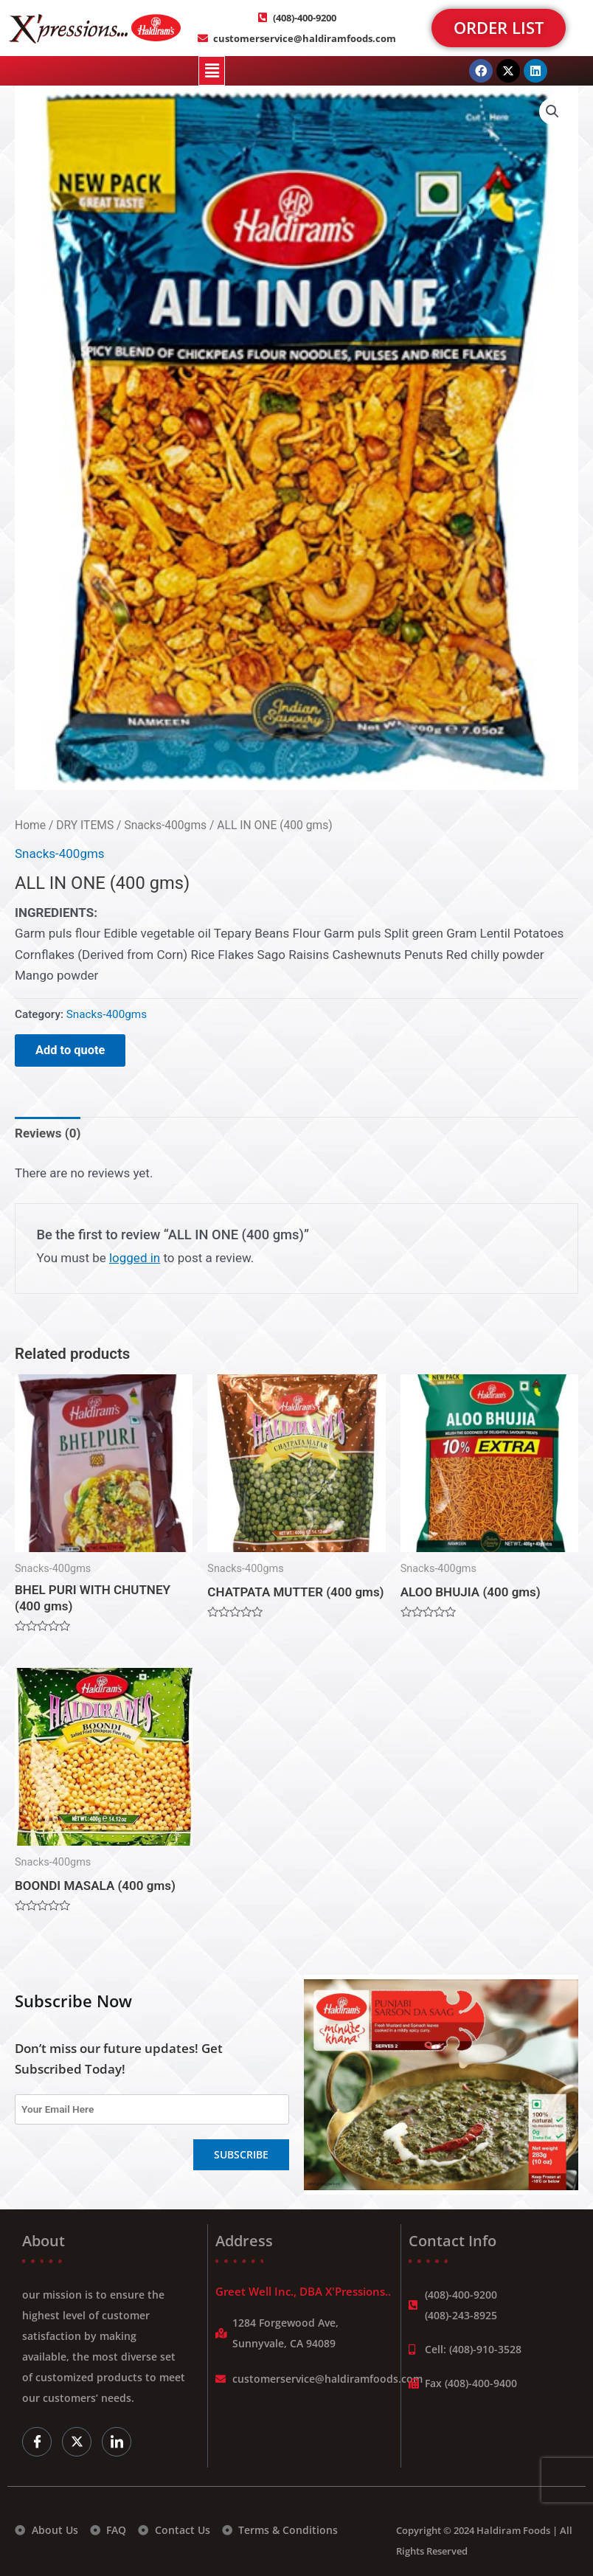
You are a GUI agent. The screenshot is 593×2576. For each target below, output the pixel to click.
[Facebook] (37, 2441)
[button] (211, 71)
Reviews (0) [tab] (47, 1133)
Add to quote (70, 1050)
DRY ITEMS (85, 825)
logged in (134, 1257)
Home (30, 825)
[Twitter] (76, 2441)
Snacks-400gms (165, 825)
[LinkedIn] (116, 2441)
